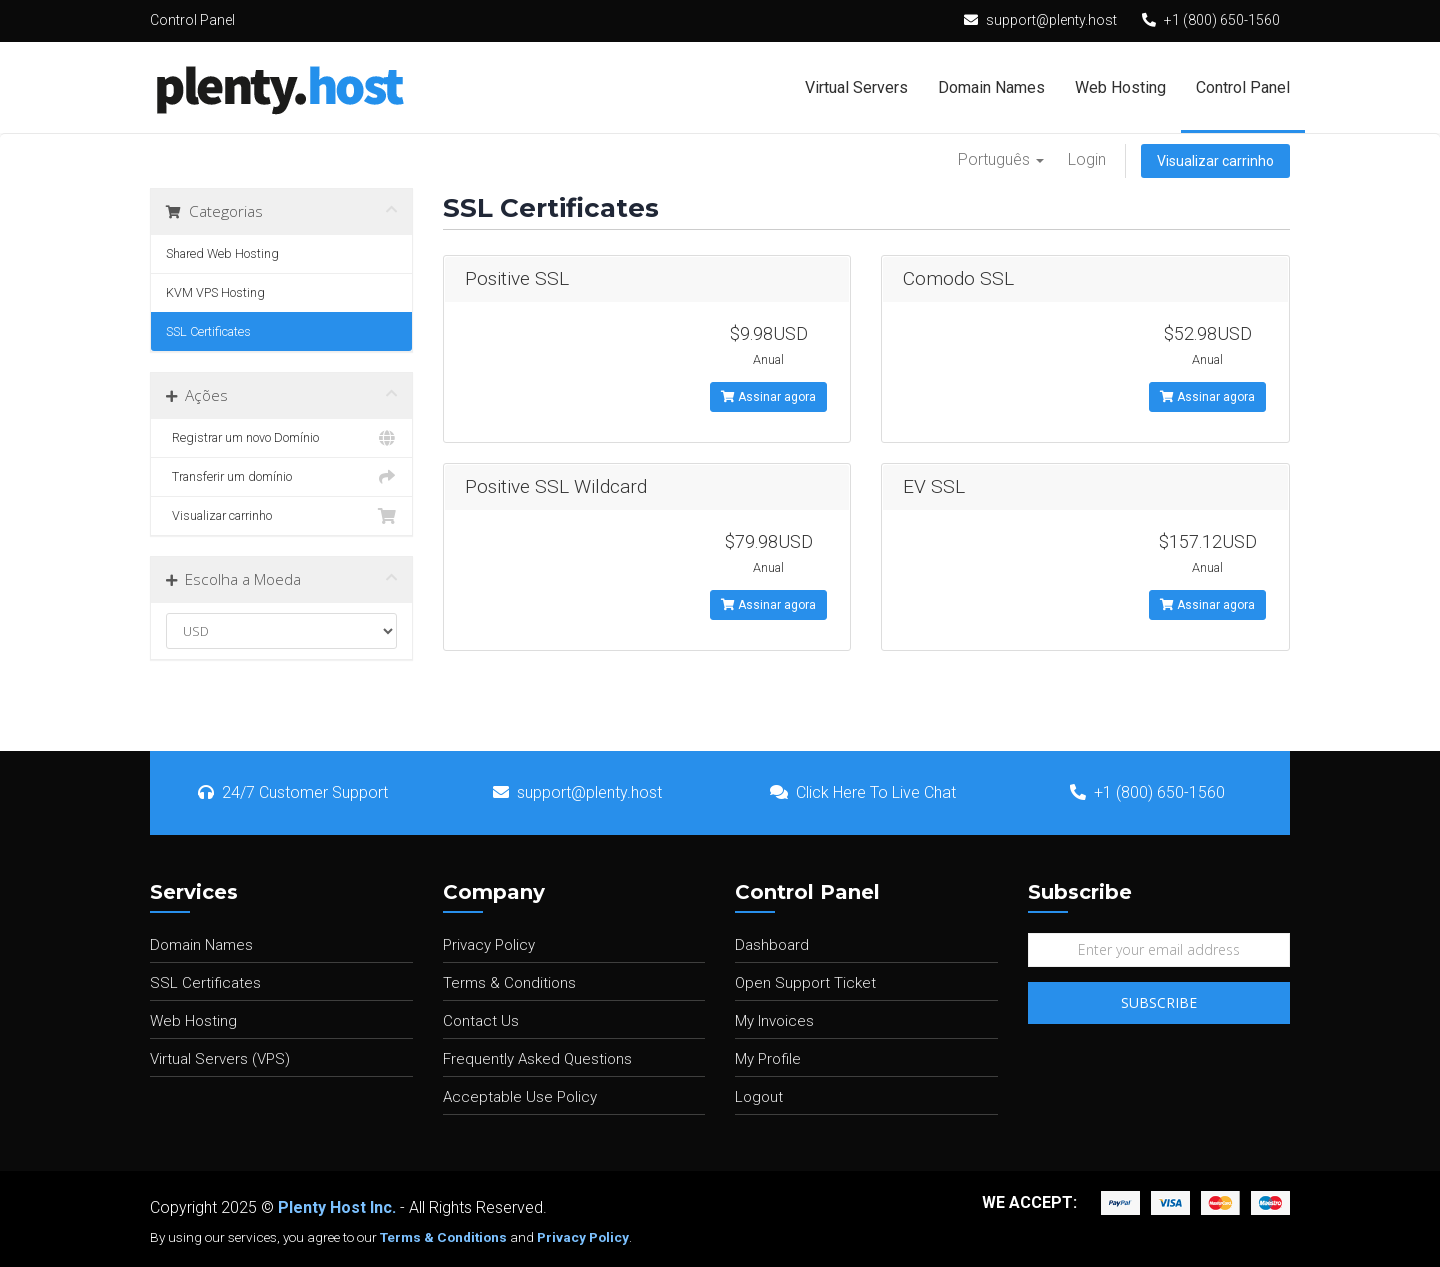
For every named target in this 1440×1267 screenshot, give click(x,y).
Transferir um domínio (281, 477)
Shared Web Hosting (222, 253)
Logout (759, 1097)
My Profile (768, 1059)
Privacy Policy (489, 945)
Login (1087, 159)
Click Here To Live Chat (863, 792)
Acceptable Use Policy (520, 1097)
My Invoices (774, 1021)
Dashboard (772, 945)
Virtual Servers (856, 87)
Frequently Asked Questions (537, 1059)
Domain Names (991, 87)
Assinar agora (768, 397)
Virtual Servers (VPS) (220, 1059)
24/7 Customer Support (293, 792)
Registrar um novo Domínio (281, 438)
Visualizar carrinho (1215, 161)
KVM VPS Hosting (215, 292)
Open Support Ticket (805, 983)
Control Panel (1243, 87)
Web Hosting (1120, 87)
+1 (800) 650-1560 (1222, 20)
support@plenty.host (1051, 20)
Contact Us (481, 1021)
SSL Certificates (208, 331)
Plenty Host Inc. (337, 1207)
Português (1001, 159)
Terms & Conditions (509, 983)
